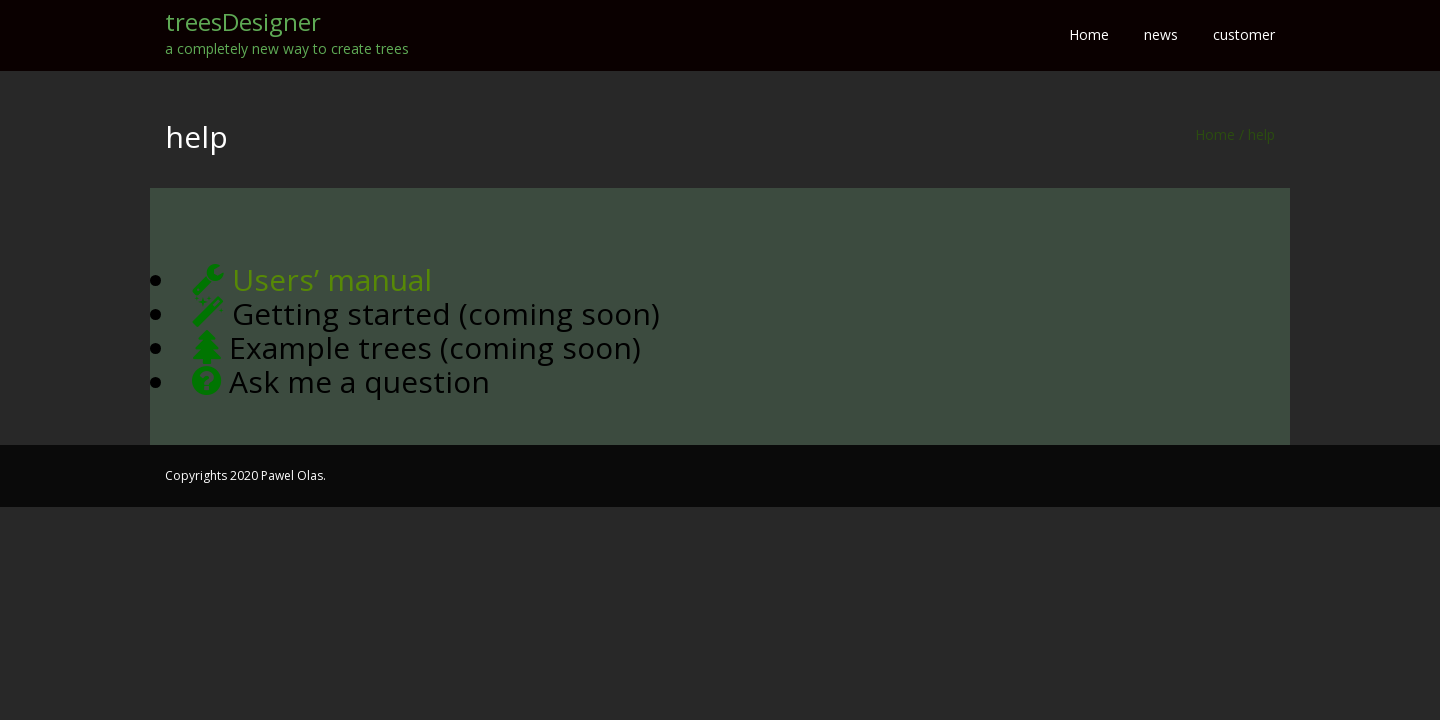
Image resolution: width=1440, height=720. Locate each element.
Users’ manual (332, 279)
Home (1215, 134)
